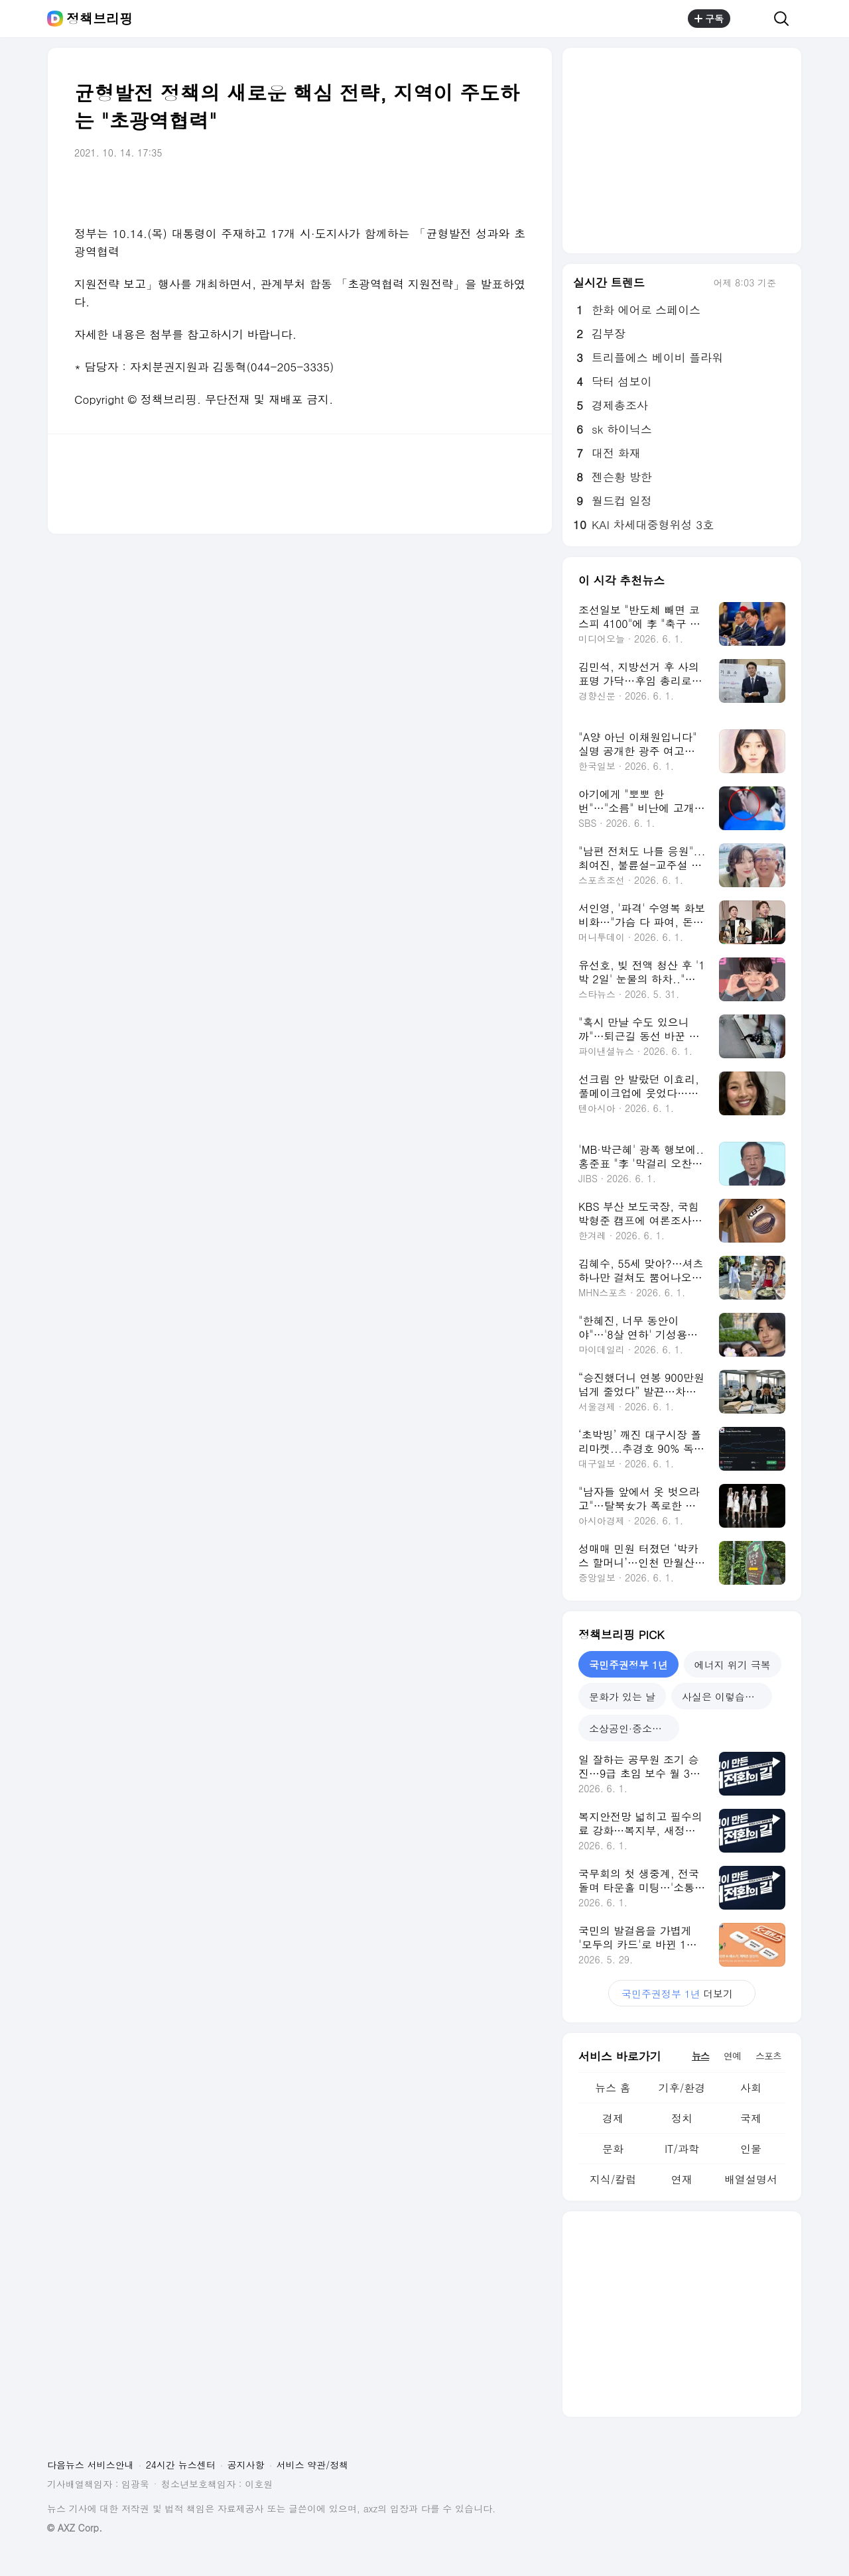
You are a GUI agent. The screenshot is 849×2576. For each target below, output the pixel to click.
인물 (750, 2148)
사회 (750, 2087)
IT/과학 (682, 2148)
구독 (709, 18)
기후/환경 (682, 2087)
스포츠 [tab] (768, 2055)
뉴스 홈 (612, 2087)
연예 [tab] (732, 2055)
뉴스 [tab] (700, 2055)
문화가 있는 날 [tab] (622, 1696)
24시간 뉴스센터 (181, 2464)
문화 (612, 2148)
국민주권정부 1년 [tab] (628, 1665)
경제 (612, 2118)
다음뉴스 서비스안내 (90, 2464)
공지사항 (246, 2464)
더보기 (681, 1993)
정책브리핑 (99, 18)
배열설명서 (750, 2179)
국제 (750, 2118)
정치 (681, 2118)
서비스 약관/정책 (313, 2464)
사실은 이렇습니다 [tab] (723, 1696)
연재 (681, 2179)
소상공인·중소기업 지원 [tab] (634, 1728)
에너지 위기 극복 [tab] (732, 1665)
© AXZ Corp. (74, 2528)
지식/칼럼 (613, 2179)
